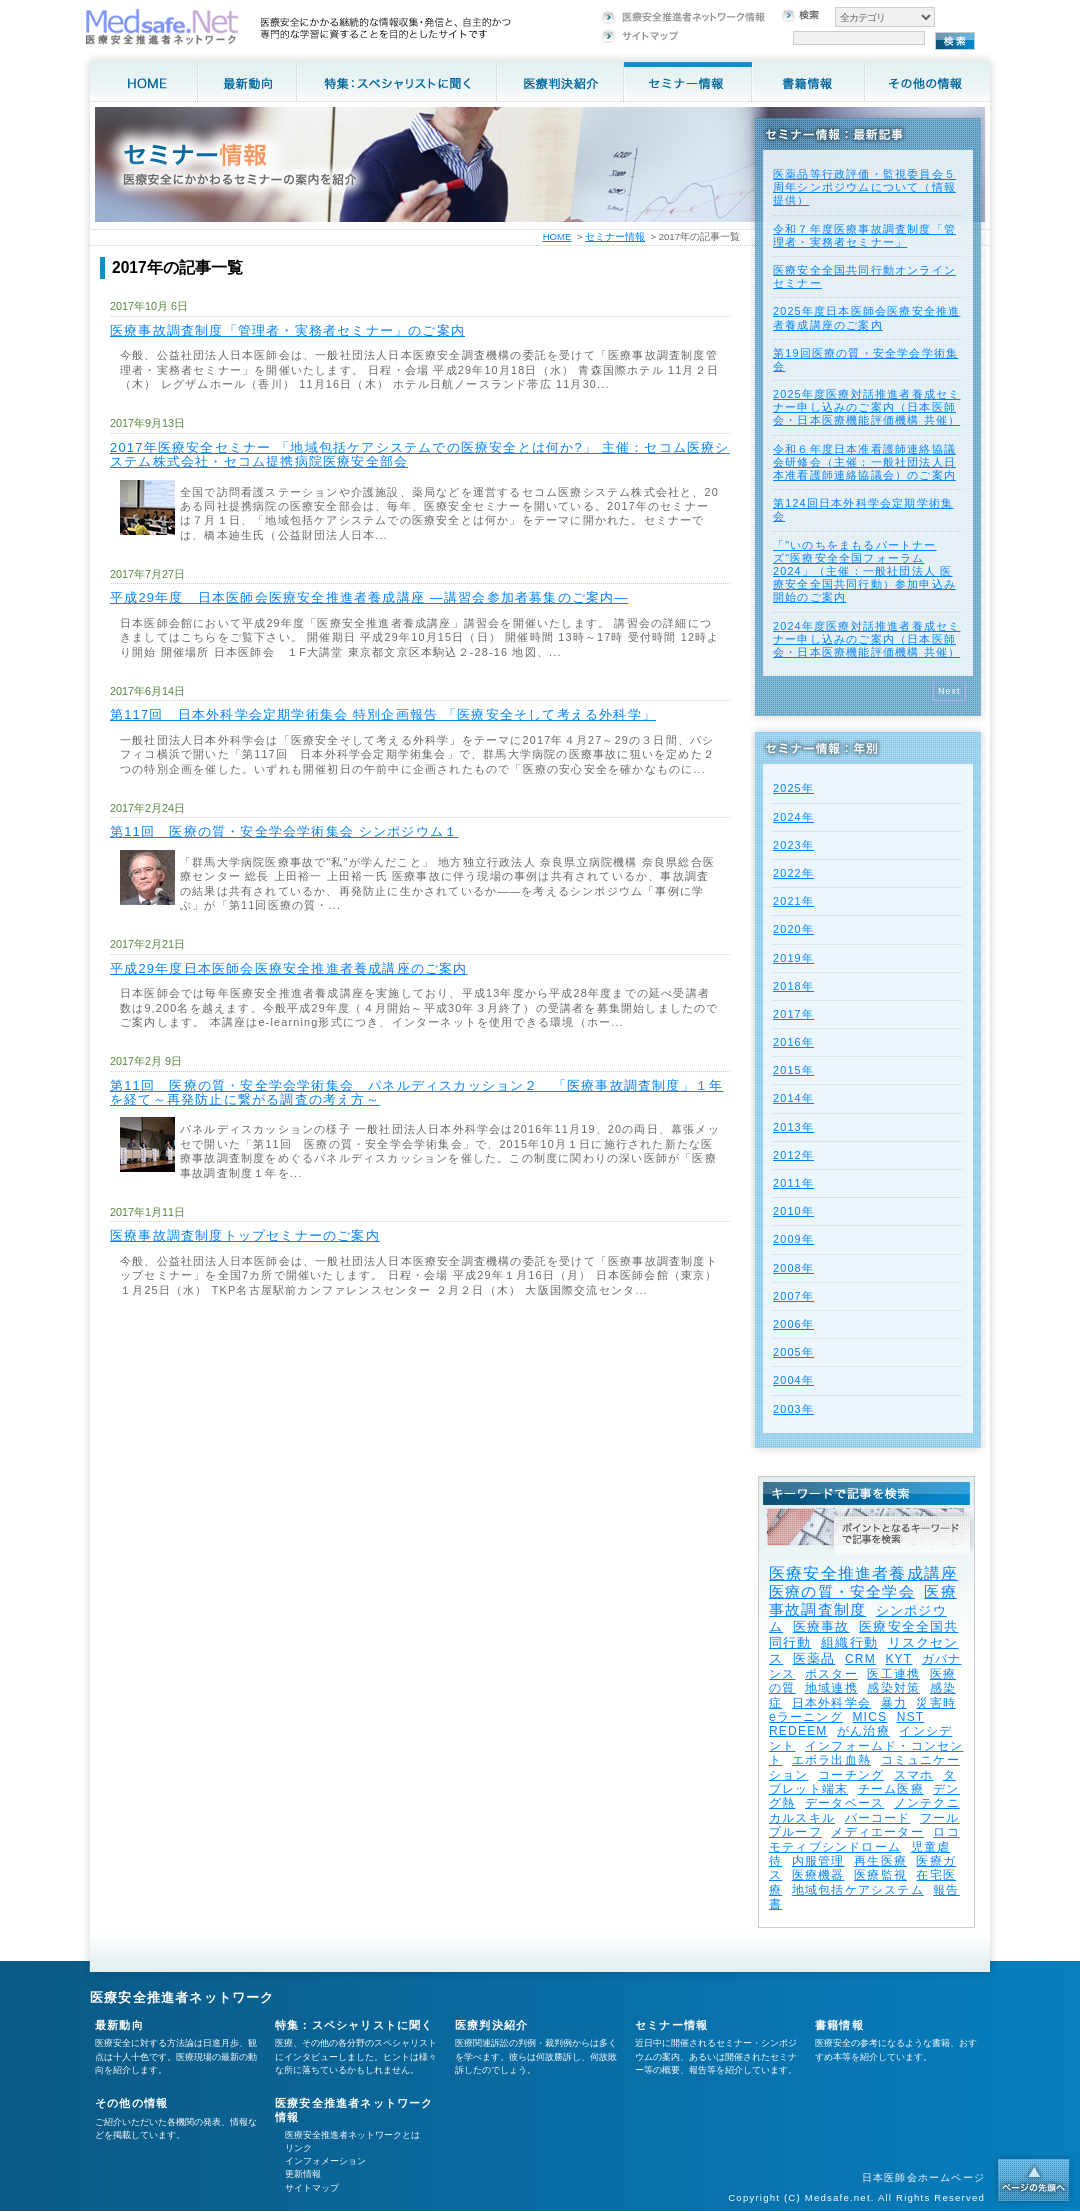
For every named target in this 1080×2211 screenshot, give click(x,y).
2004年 (793, 1380)
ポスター (831, 1674)
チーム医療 (891, 1789)
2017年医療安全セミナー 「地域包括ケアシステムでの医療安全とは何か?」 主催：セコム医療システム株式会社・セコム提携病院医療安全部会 (420, 454)
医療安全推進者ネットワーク (182, 1997)
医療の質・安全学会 (842, 1591)
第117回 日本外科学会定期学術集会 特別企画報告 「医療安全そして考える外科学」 (383, 714)
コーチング (851, 1775)
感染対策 (893, 1688)
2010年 (793, 1211)
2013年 (793, 1127)
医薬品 (814, 1658)
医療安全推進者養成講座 (863, 1573)
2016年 (793, 1042)
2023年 (793, 845)
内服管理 (818, 1861)
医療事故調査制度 (863, 1600)
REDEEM (798, 1731)
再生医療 (880, 1861)
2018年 (793, 986)
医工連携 (893, 1674)
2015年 (793, 1070)
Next (949, 691)
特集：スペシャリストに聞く (354, 2025)
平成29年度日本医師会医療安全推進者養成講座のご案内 (289, 968)
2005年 (793, 1352)
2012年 (793, 1155)
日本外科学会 (831, 1703)
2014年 (793, 1098)
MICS (869, 1717)
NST (911, 1717)
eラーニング (806, 1717)
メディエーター (877, 1832)
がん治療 (863, 1731)
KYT (898, 1659)
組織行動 (849, 1642)
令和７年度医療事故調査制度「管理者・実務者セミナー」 (864, 235)
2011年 (793, 1183)
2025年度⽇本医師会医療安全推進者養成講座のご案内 (866, 317)
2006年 (793, 1324)
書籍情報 (839, 2025)
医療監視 (880, 1875)
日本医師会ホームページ (923, 2177)
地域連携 (831, 1688)
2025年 (793, 788)
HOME (557, 236)
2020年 (793, 929)
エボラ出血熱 (831, 1760)
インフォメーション (325, 2161)
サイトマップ (312, 2188)
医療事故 (821, 1626)
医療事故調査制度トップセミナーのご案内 (245, 1235)
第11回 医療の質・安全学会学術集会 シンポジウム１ (284, 831)
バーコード (878, 1818)
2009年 (793, 1239)
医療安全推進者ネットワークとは (352, 2135)
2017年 (793, 1014)
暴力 (894, 1703)
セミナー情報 (615, 236)
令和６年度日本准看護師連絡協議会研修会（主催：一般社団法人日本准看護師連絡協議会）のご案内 (864, 462)
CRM (860, 1659)
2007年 (793, 1296)
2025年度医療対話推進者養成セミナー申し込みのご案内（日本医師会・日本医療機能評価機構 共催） (866, 407)
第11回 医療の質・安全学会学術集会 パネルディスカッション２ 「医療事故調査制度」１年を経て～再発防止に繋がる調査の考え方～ (416, 1092)
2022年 (793, 873)
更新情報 (303, 2174)
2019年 (793, 958)
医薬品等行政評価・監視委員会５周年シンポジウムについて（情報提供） (864, 187)
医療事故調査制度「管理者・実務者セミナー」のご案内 (287, 330)
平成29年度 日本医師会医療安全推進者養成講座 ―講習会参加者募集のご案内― (369, 597)
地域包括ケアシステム (858, 1890)
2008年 (793, 1268)
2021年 (793, 901)
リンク (298, 2148)
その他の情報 (131, 2103)
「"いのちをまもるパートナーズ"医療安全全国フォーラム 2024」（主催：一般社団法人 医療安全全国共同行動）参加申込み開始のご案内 (864, 571)
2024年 (793, 817)
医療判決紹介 (491, 2025)
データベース (844, 1803)
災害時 (936, 1703)
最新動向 (119, 2025)
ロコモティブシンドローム (864, 1839)
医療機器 (818, 1875)
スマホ (914, 1775)
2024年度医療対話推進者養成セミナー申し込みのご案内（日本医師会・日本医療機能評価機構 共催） (866, 639)
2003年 (793, 1409)
